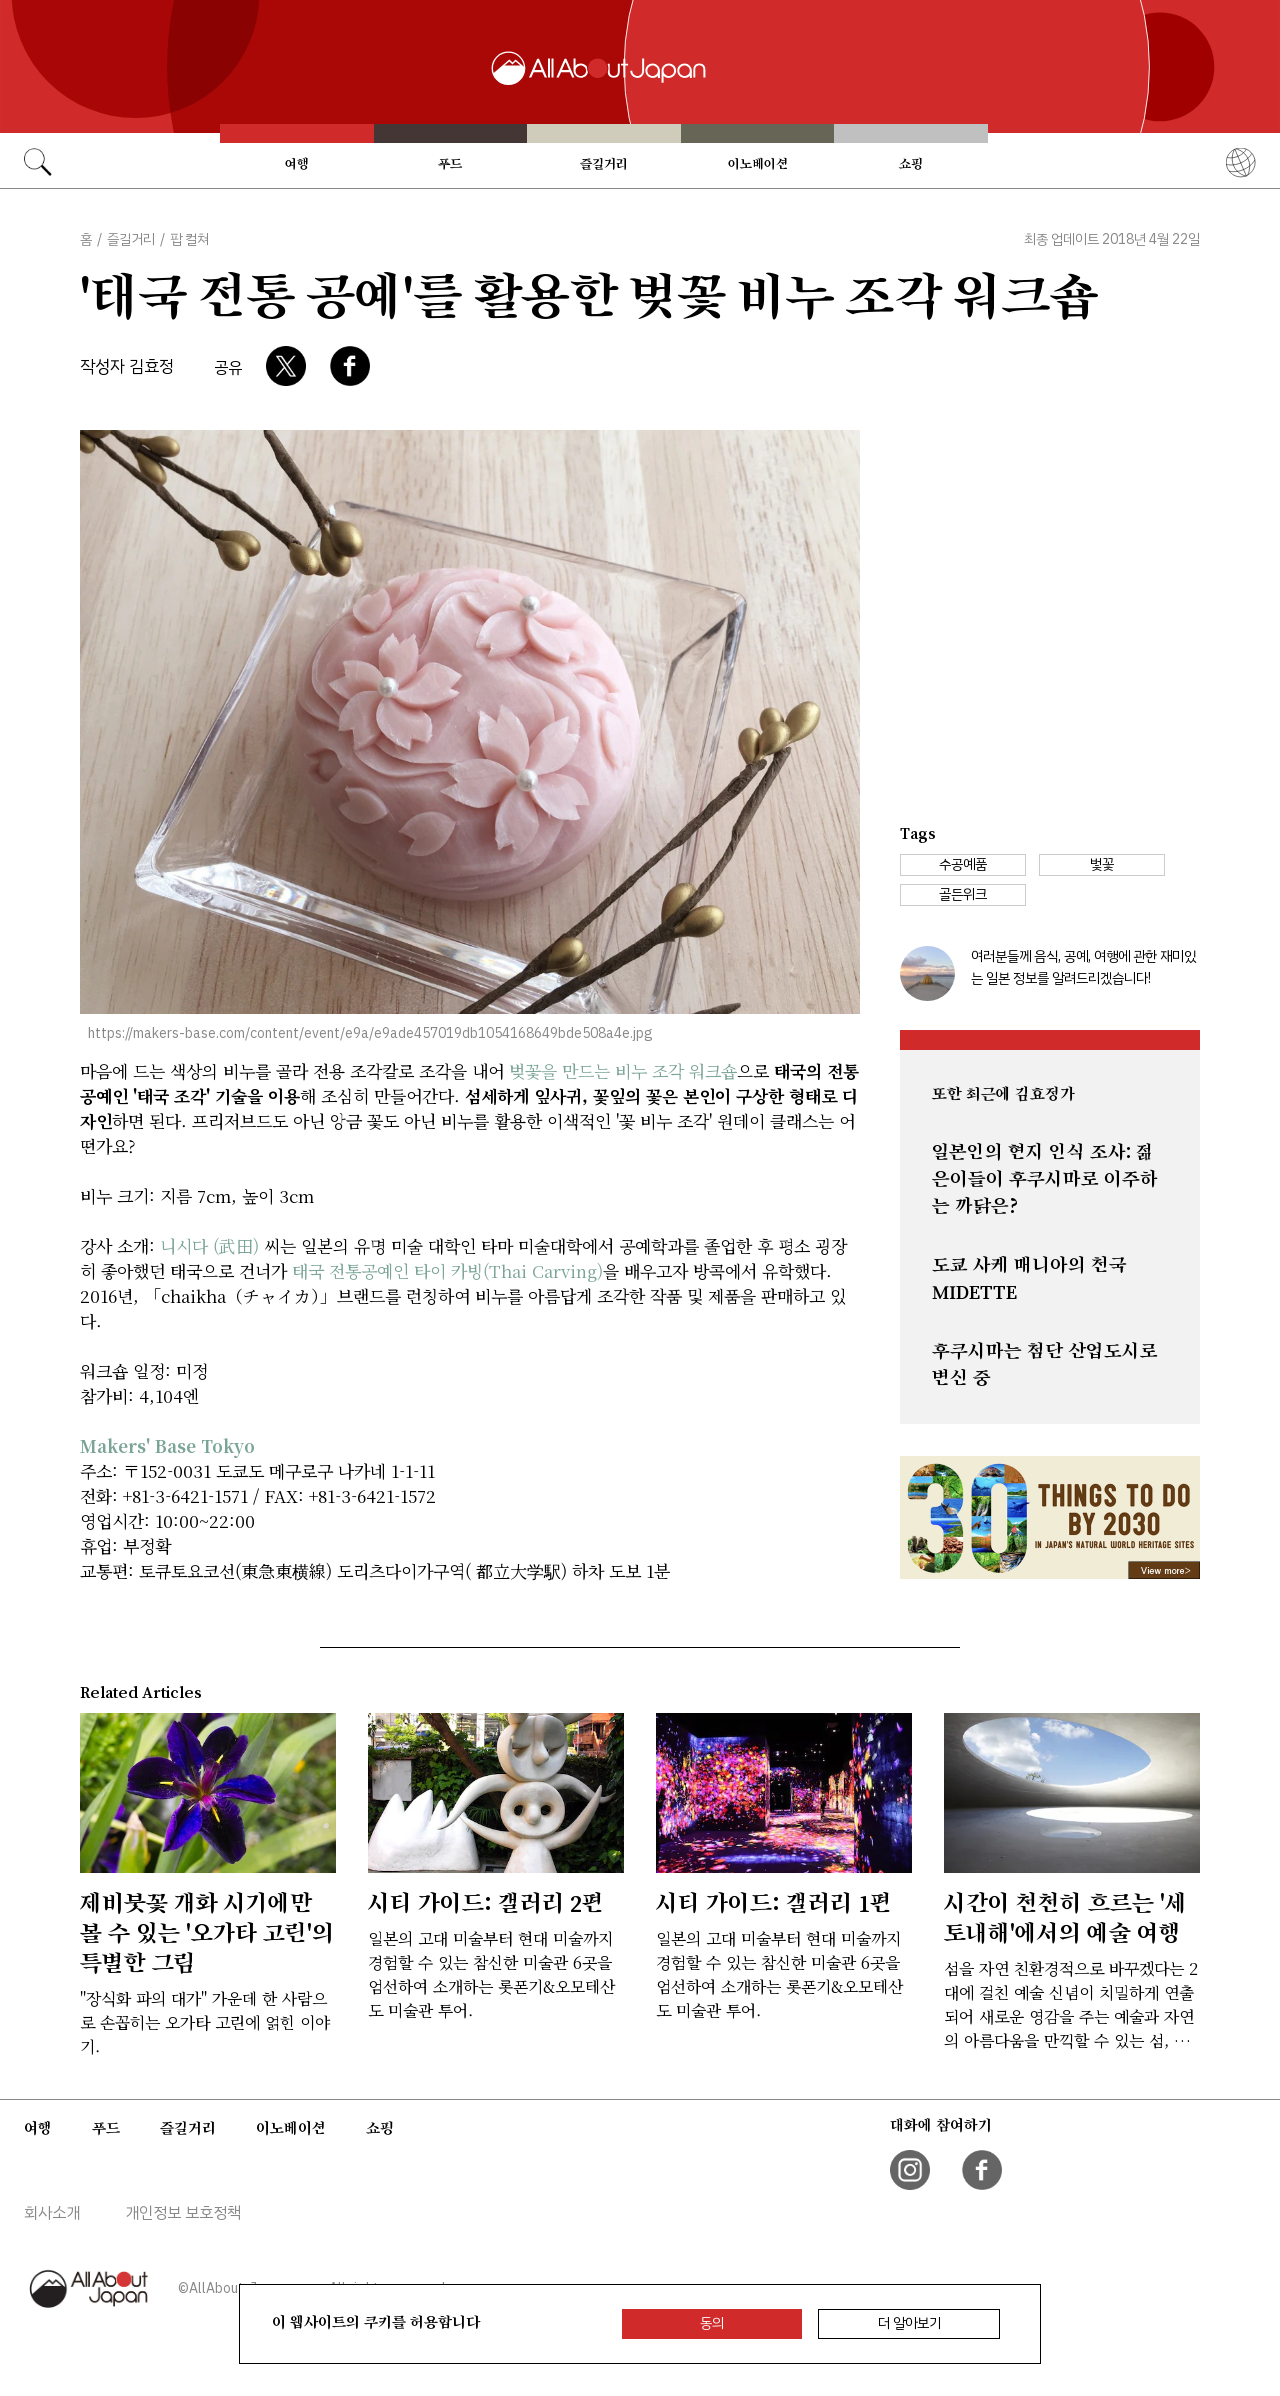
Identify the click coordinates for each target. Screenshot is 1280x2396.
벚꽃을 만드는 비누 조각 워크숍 (623, 1070)
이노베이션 (758, 164)
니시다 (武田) (209, 1245)
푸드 (450, 164)
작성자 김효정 (127, 366)
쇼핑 (911, 164)
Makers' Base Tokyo (167, 1445)
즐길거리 (604, 164)
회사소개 (52, 2213)
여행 (297, 164)
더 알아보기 (909, 2323)
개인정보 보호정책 (183, 2213)
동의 (712, 2323)
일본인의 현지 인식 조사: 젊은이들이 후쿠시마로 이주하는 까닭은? (1045, 1179)
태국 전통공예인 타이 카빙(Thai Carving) (447, 1270)
